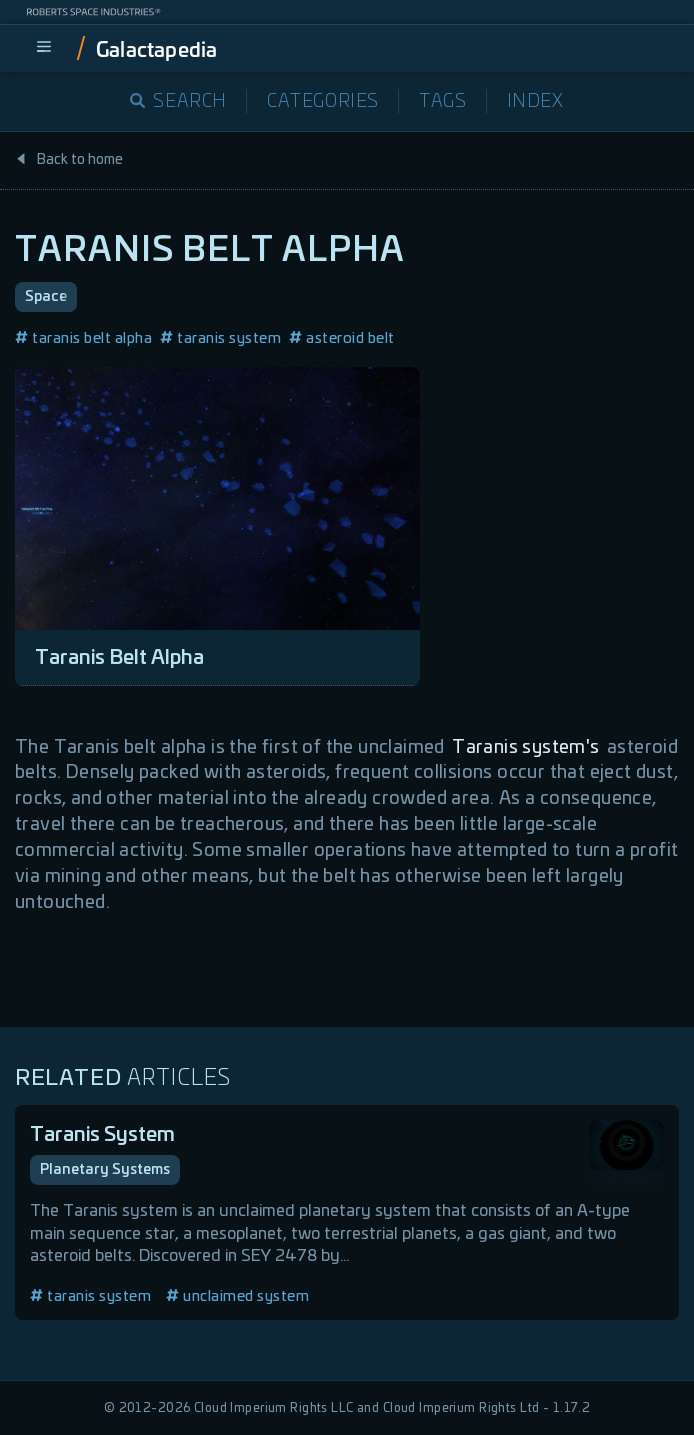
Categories (323, 102)
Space (46, 297)
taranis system (220, 338)
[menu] (44, 48)
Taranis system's (525, 748)
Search (178, 102)
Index (535, 102)
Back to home (69, 160)
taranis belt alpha (83, 338)
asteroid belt (342, 338)
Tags (442, 102)
